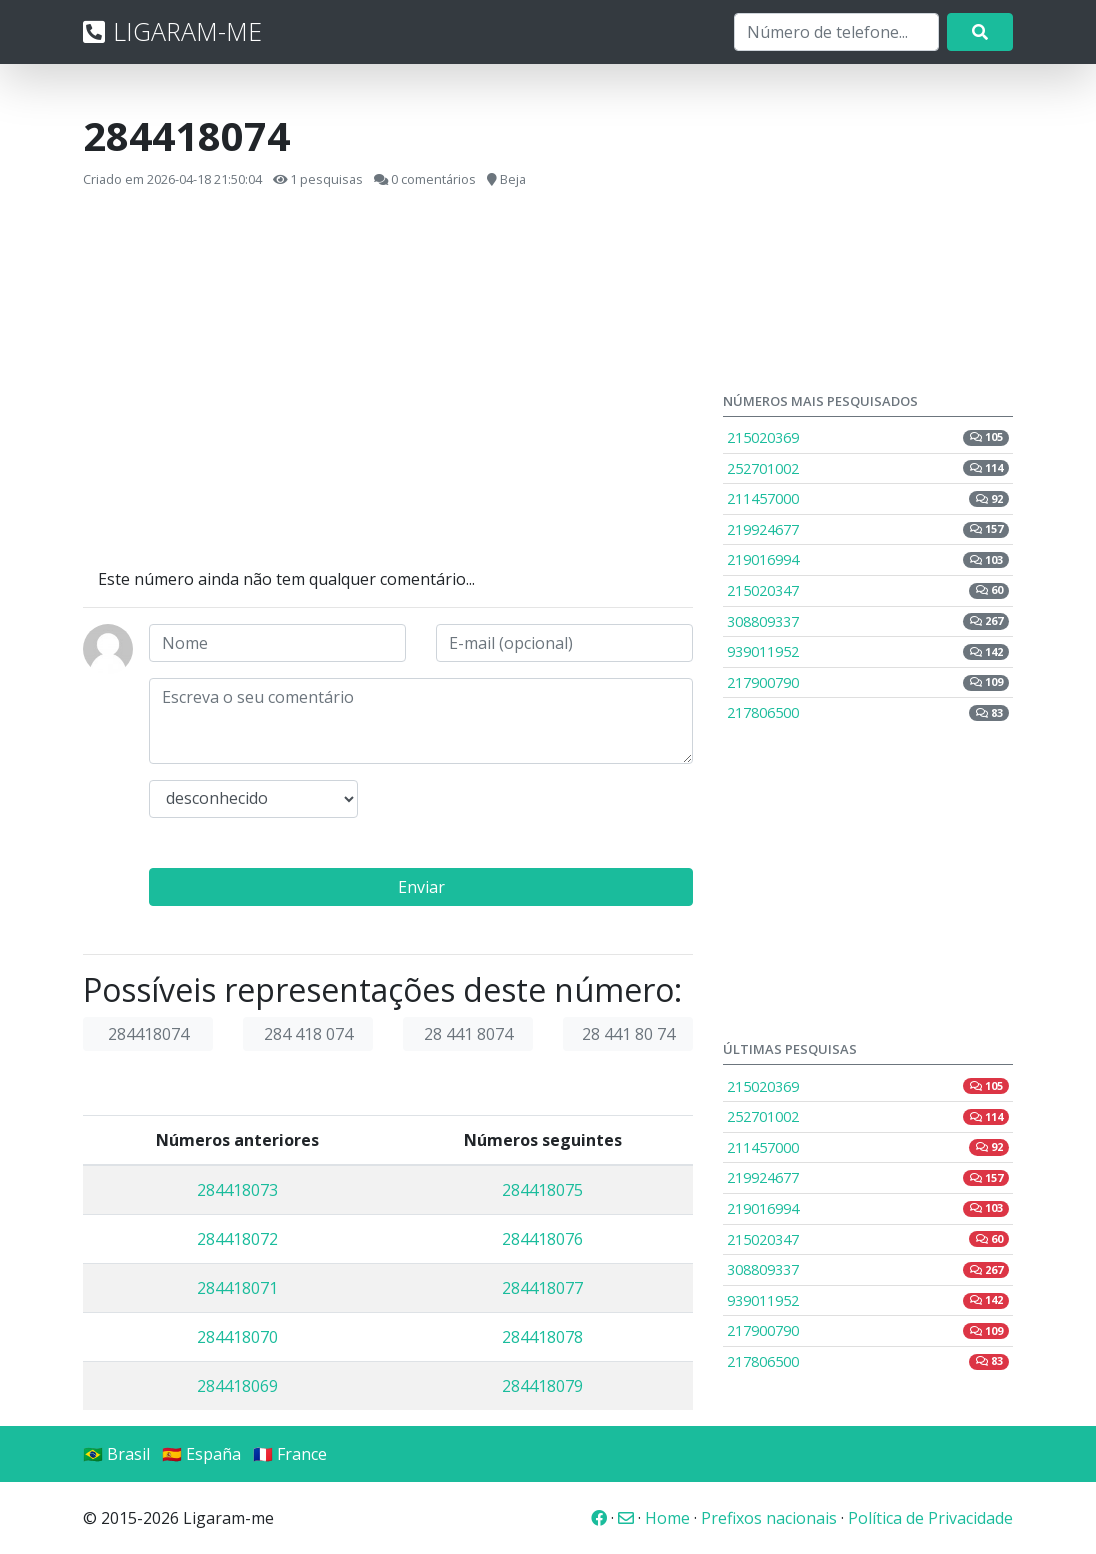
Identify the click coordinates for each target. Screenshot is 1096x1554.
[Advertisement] (388, 379)
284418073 (237, 1190)
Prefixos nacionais (769, 1518)
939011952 (868, 651)
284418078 (542, 1337)
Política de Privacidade (930, 1518)
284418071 (237, 1288)
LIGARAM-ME (172, 31)
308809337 (868, 621)
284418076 (542, 1239)
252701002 (868, 468)
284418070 (237, 1337)
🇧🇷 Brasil (116, 1454)
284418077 (542, 1288)
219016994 (868, 559)
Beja (513, 179)
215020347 (868, 590)
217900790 (868, 682)
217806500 (868, 712)
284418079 (542, 1386)
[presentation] (540, 819)
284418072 (237, 1239)
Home (667, 1518)
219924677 (868, 529)
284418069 (237, 1386)
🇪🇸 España (201, 1454)
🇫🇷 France (290, 1454)
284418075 (542, 1190)
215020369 (868, 437)
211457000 (868, 498)
